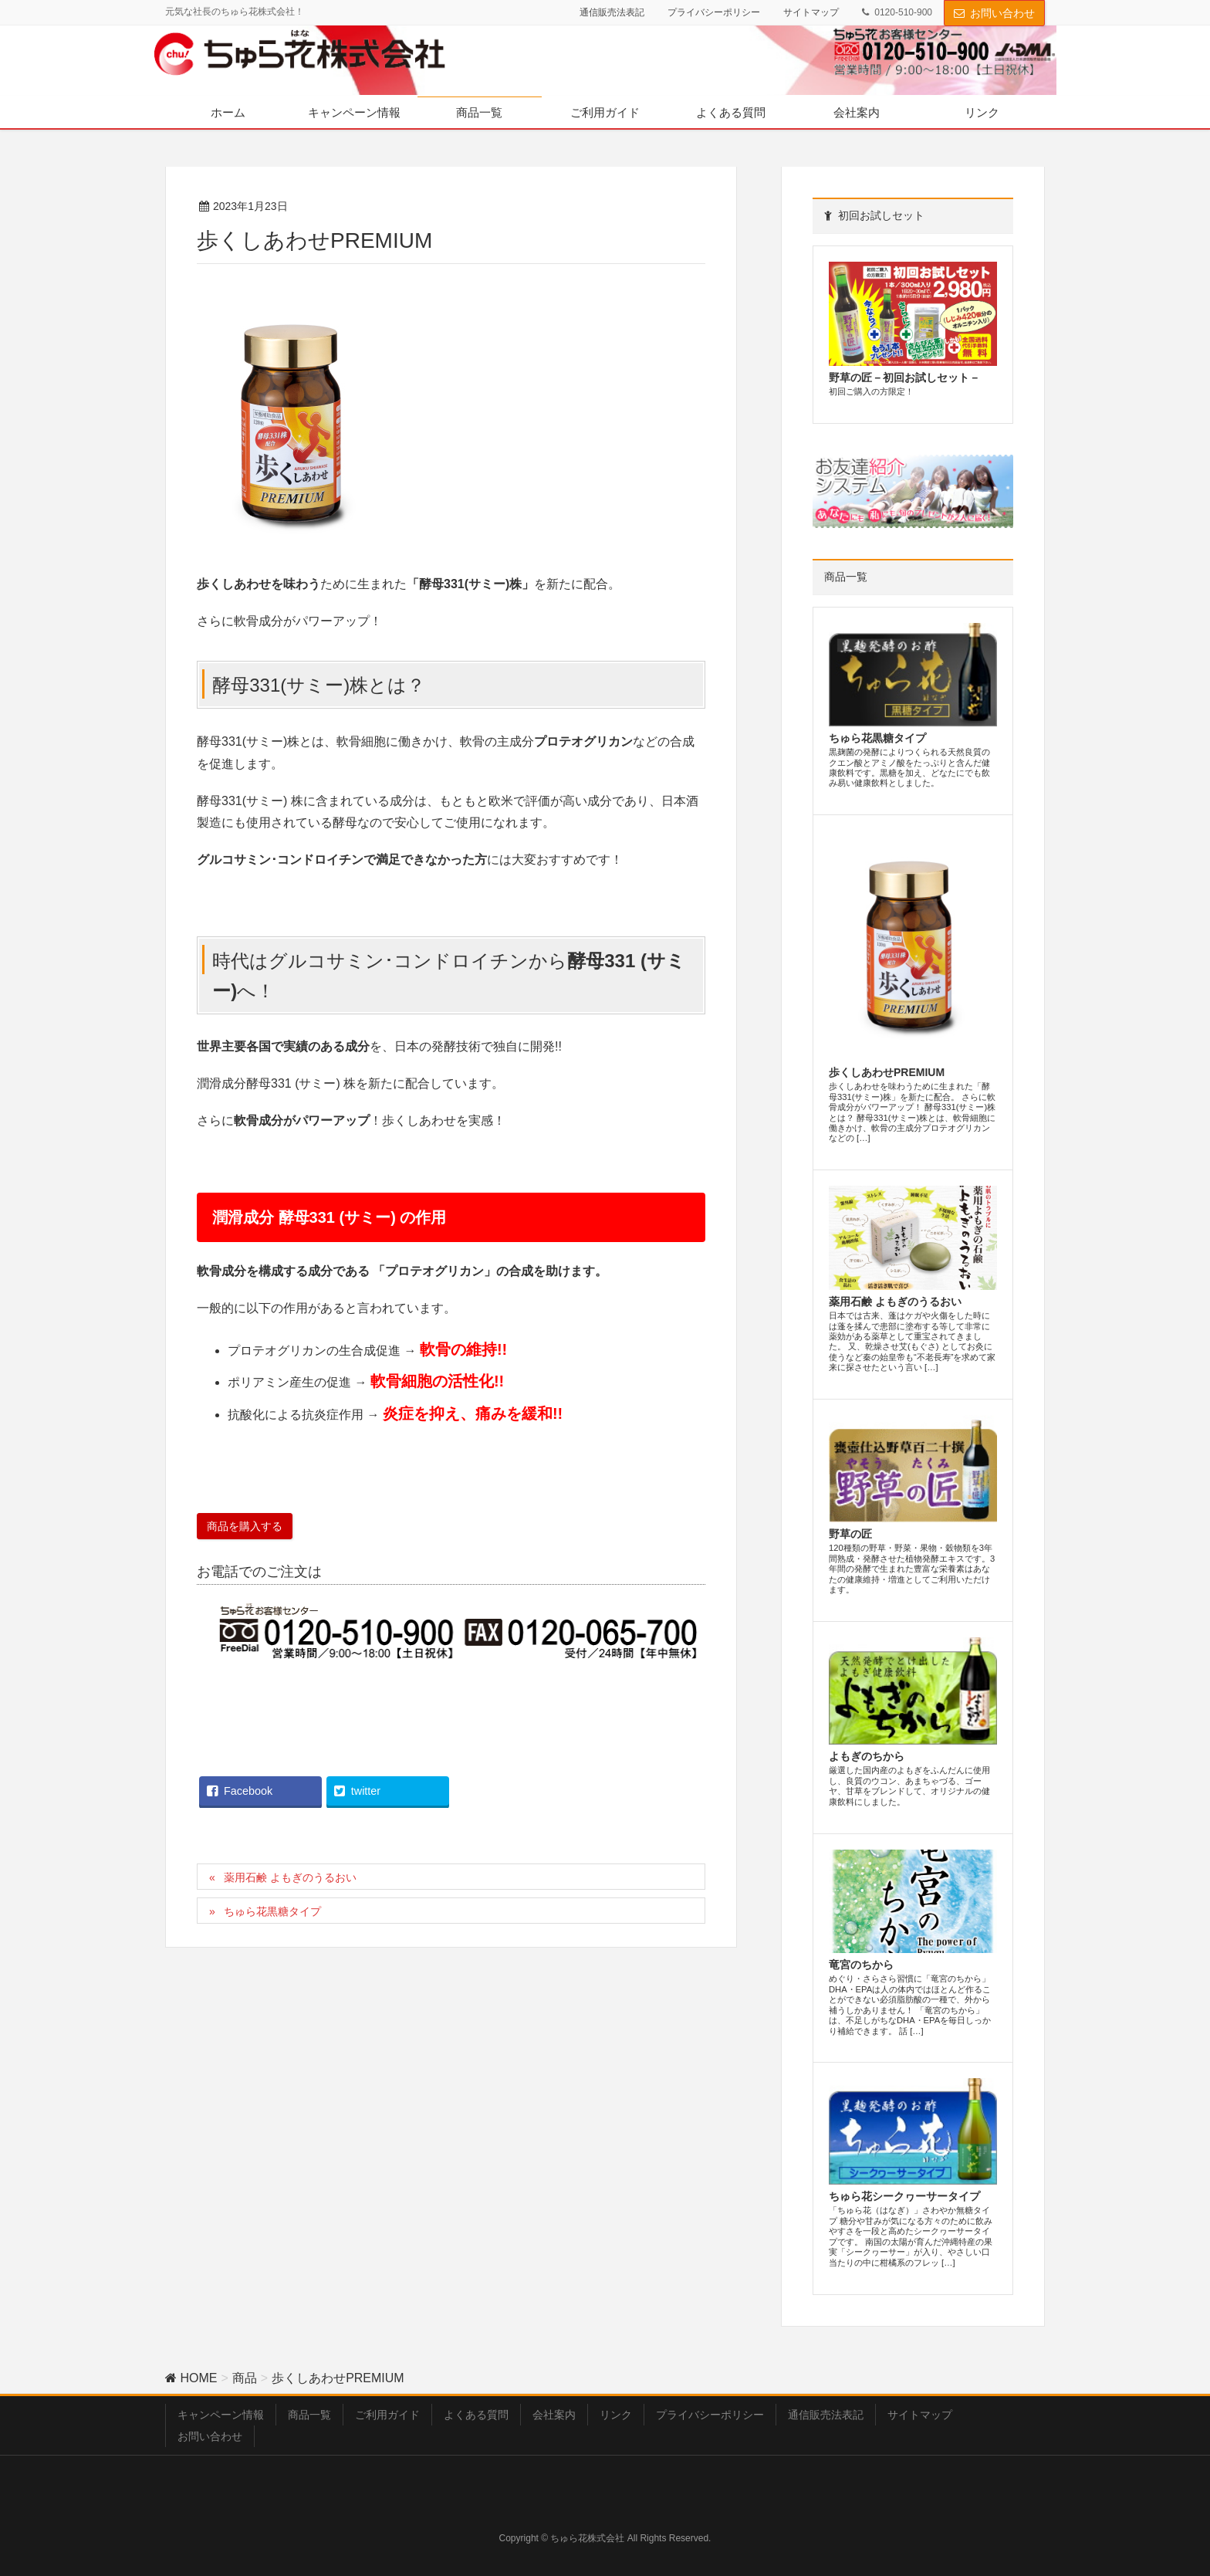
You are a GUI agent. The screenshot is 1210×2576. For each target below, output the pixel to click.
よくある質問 (476, 2414)
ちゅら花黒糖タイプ (272, 1911)
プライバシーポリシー (714, 12)
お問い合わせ (1002, 13)
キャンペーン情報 (220, 2414)
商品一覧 (309, 2414)
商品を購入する (244, 1526)
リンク (616, 2414)
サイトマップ (811, 12)
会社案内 (554, 2414)
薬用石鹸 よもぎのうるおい (290, 1877)
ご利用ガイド (387, 2414)
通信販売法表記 (612, 12)
